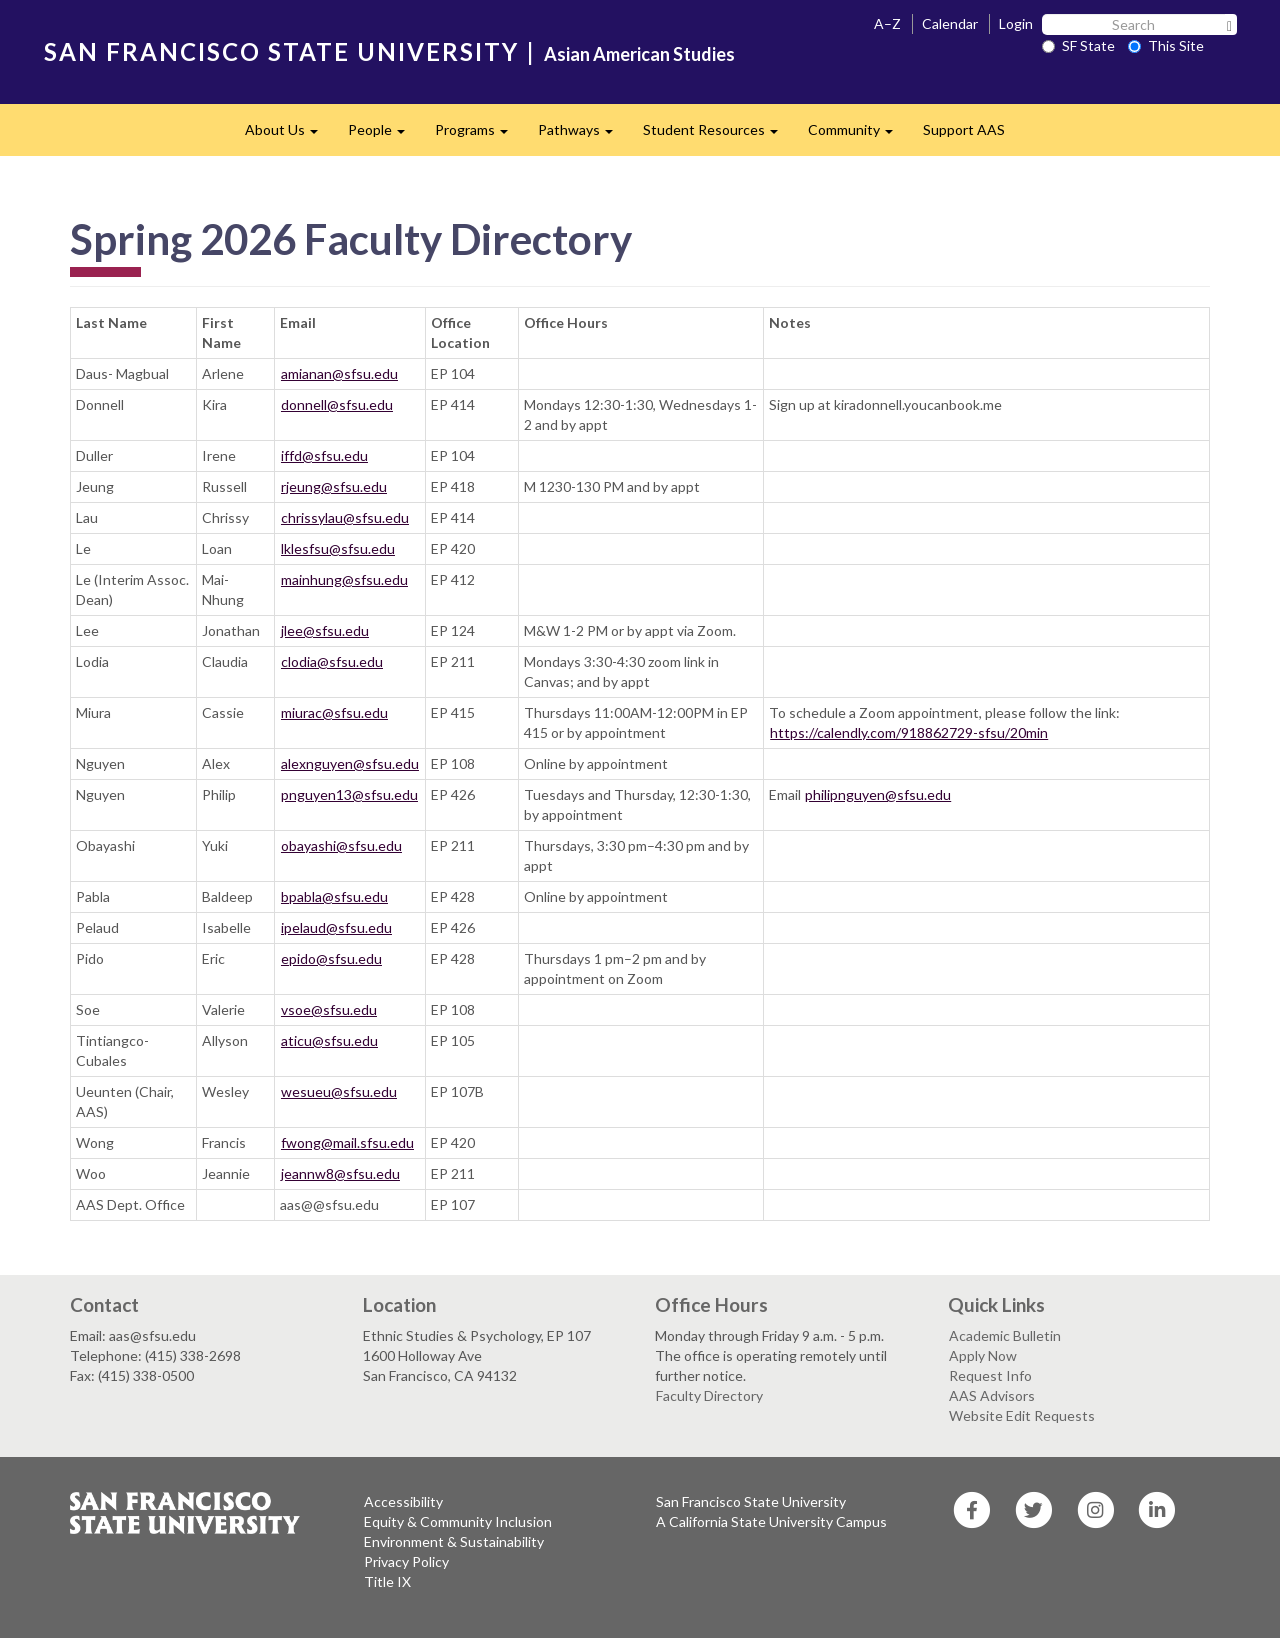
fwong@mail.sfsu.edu (347, 1142)
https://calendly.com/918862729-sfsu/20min (909, 732)
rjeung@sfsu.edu (334, 486)
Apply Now (983, 1355)
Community (858, 135)
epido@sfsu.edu (331, 958)
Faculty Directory (709, 1395)
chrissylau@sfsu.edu (345, 517)
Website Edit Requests (1022, 1415)
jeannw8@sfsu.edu (340, 1173)
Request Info (990, 1375)
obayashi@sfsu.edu (341, 845)
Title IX (387, 1581)
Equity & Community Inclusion (458, 1521)
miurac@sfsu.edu (334, 712)
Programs (479, 135)
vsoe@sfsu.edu (329, 1009)
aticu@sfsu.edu (329, 1040)
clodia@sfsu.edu (332, 661)
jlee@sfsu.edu (325, 630)
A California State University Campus (771, 1521)
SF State (1078, 45)
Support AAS (964, 129)
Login (1016, 23)
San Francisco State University (751, 1501)
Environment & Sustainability (454, 1541)
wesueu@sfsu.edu (339, 1091)
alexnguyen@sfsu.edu (350, 763)
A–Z (887, 23)
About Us (289, 135)
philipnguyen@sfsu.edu (878, 794)
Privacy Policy (406, 1561)
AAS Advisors (992, 1395)
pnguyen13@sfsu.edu (349, 794)
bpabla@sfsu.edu (334, 896)
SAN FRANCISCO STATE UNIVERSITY (281, 51)
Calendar (950, 23)
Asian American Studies (639, 54)
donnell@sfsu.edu (337, 404)
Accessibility (403, 1501)
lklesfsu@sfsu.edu (338, 548)
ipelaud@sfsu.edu (336, 927)
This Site (1166, 45)
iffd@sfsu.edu (324, 455)
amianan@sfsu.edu (339, 373)
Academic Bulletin (1005, 1335)
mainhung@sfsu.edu (344, 579)
